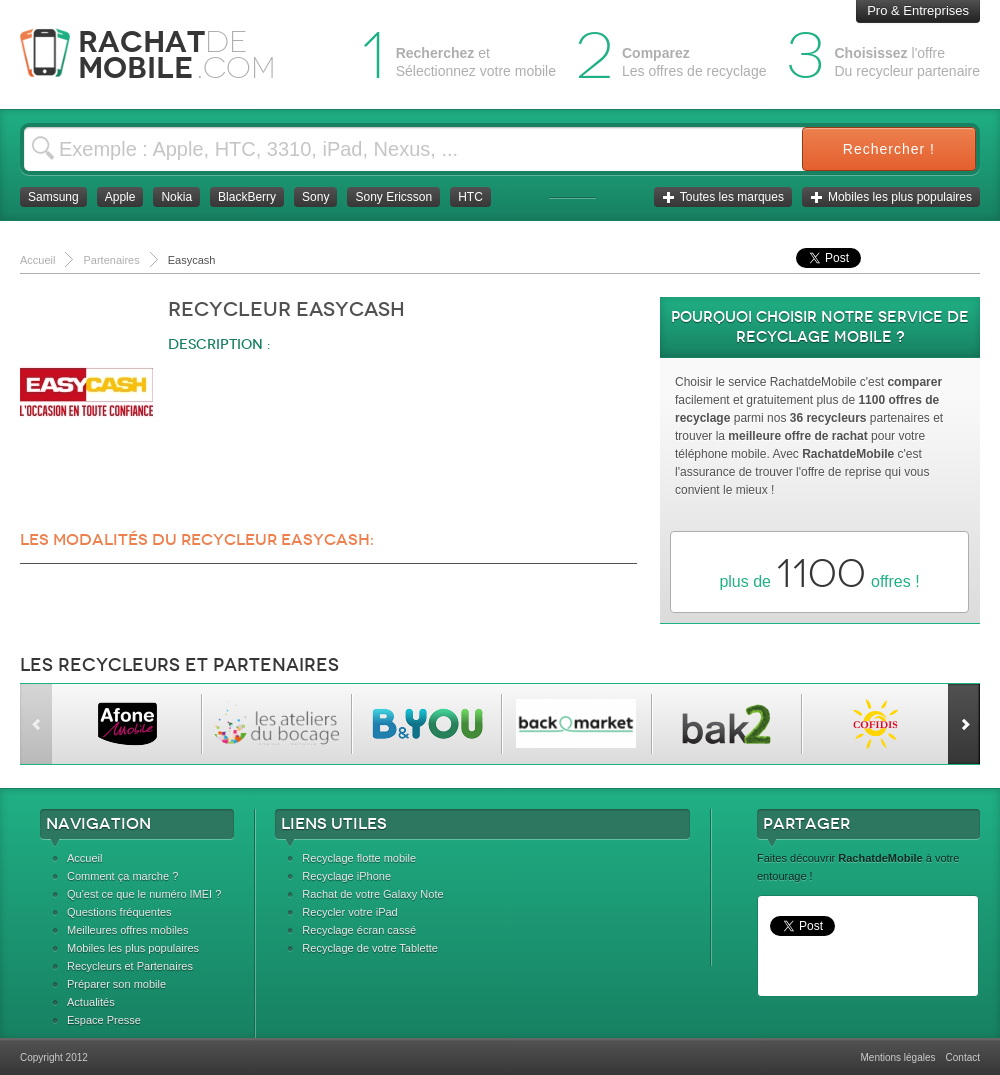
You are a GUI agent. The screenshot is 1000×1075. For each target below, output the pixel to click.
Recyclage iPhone (346, 876)
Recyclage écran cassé (359, 930)
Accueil (84, 858)
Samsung (53, 197)
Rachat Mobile (162, 54)
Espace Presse (104, 1020)
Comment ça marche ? (122, 876)
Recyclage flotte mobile (359, 858)
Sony (315, 197)
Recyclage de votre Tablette (370, 948)
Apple (120, 197)
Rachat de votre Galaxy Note (372, 894)
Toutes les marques (723, 197)
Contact (963, 1057)
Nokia (176, 197)
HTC (470, 197)
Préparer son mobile (116, 984)
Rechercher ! (889, 149)
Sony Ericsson (393, 197)
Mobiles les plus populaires (891, 197)
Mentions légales (897, 1057)
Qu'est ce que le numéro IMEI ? (144, 894)
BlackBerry (247, 197)
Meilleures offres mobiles (127, 930)
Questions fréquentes (119, 912)
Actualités (91, 1002)
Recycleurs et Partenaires (130, 966)
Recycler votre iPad (349, 912)
